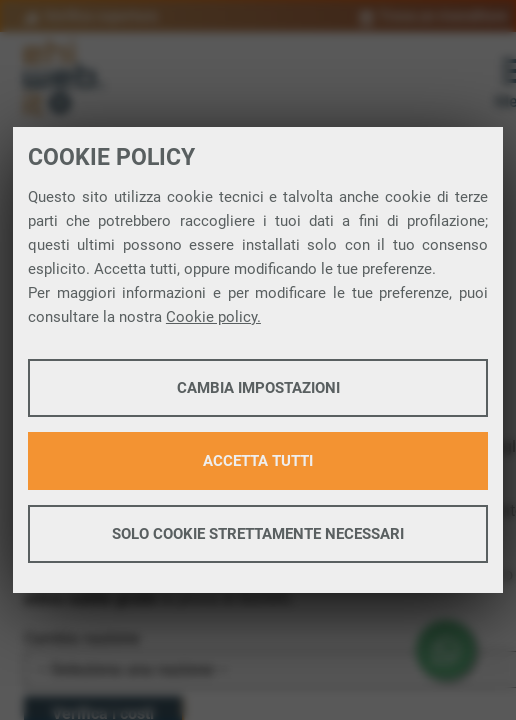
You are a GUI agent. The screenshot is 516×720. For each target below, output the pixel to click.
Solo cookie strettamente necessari (258, 534)
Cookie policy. (213, 317)
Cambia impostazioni (258, 388)
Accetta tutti (258, 461)
